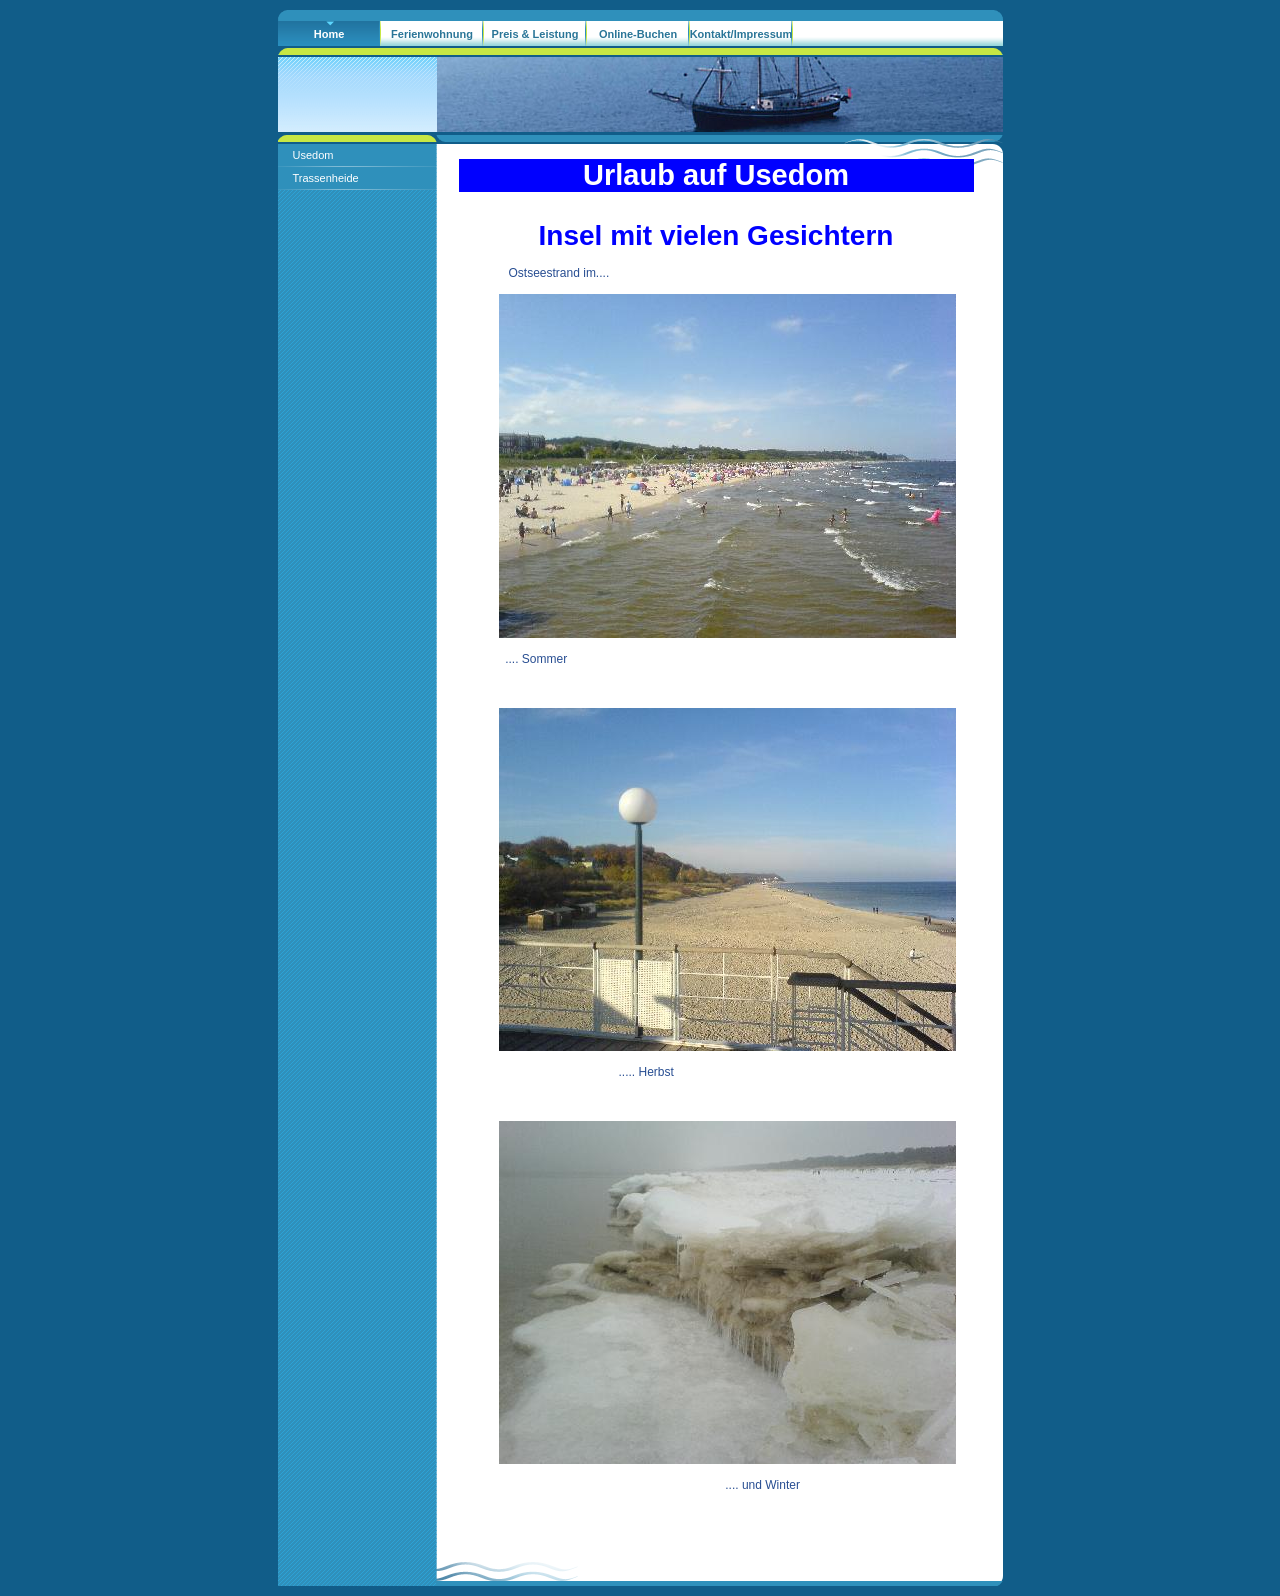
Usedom (313, 155)
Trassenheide (326, 178)
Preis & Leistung (535, 34)
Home (329, 34)
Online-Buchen (638, 34)
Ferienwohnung (432, 34)
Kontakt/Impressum (741, 34)
